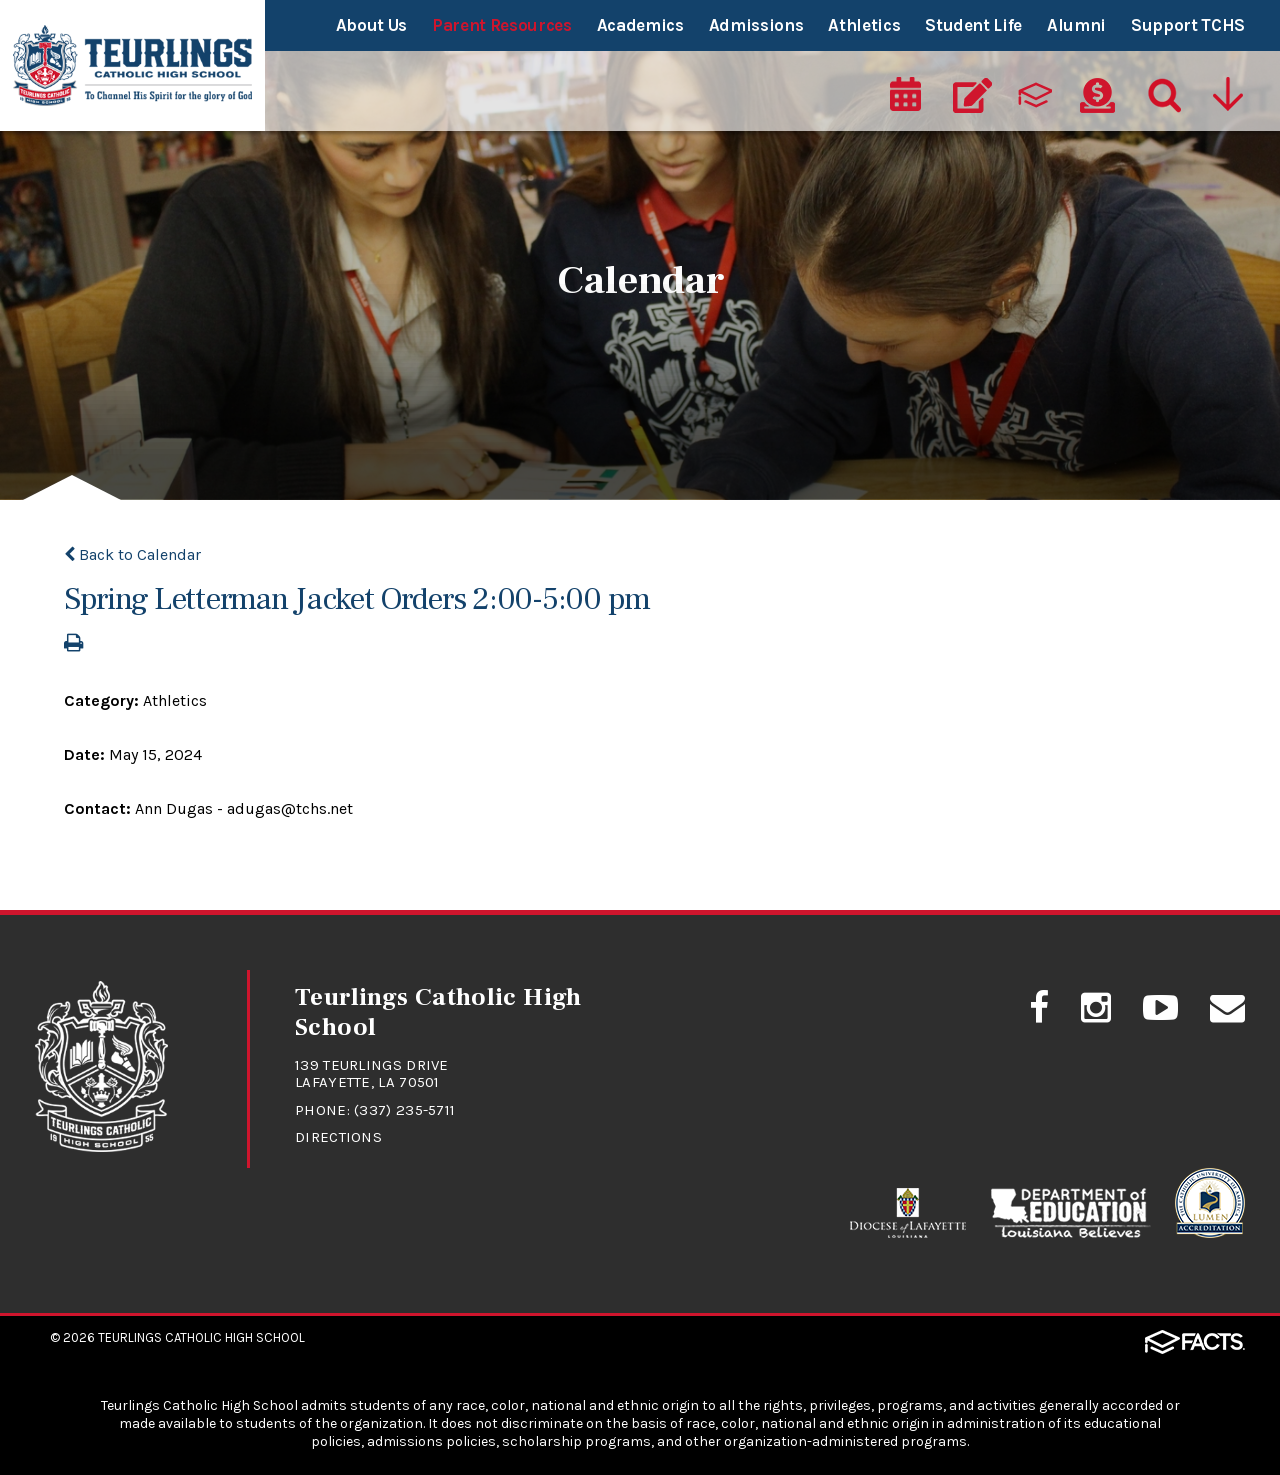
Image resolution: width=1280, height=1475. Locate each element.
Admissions (756, 25)
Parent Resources (502, 25)
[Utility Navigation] (1227, 96)
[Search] (1160, 96)
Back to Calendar (132, 554)
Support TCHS (1188, 25)
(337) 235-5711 (404, 1110)
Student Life (973, 25)
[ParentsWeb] (1035, 96)
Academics (640, 25)
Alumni (1076, 25)
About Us (371, 25)
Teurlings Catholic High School (201, 1337)
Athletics (864, 25)
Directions (338, 1137)
